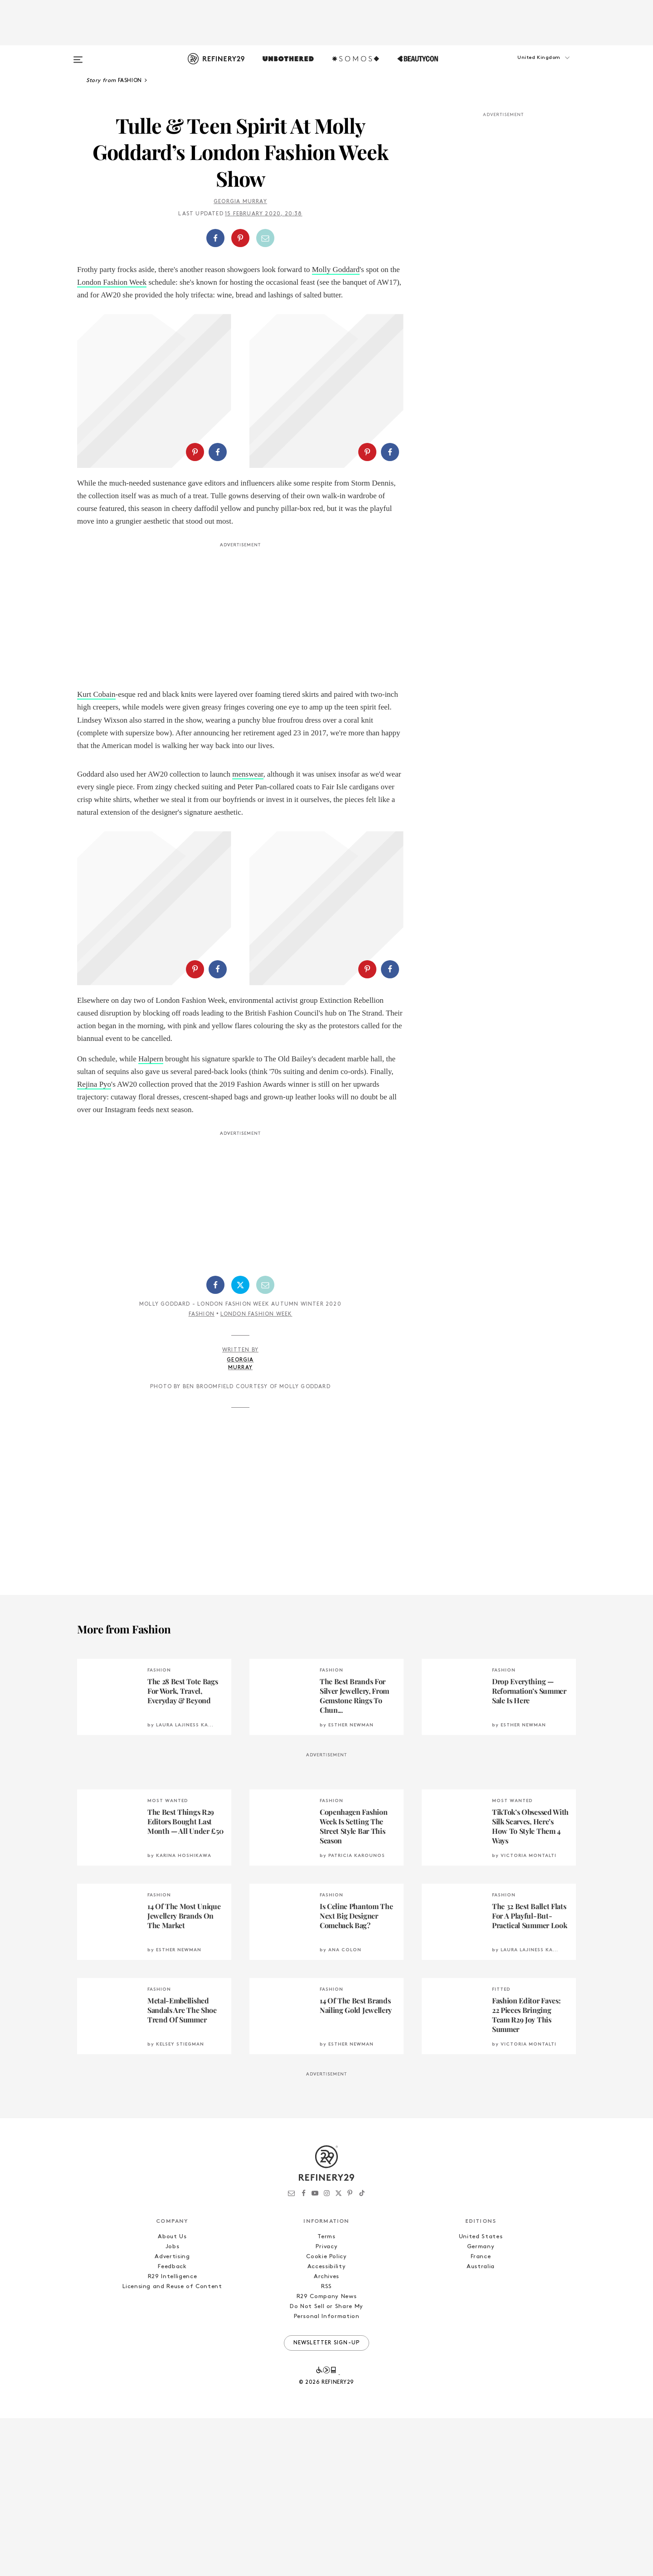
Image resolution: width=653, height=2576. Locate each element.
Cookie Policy (326, 2414)
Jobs (173, 2404)
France (481, 2414)
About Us (172, 2394)
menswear (247, 853)
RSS (326, 2444)
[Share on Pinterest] (240, 238)
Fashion (201, 1472)
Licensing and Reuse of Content (172, 2444)
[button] (530, 66)
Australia (481, 2424)
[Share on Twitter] (240, 1443)
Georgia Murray (240, 201)
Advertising (172, 2414)
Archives (326, 2434)
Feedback (172, 2424)
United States (480, 2394)
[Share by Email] (265, 238)
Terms (326, 2394)
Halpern (150, 1216)
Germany (481, 2404)
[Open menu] (78, 55)
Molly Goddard (336, 269)
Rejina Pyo (94, 1242)
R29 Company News (326, 2454)
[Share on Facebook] (215, 238)
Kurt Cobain (96, 773)
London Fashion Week (111, 282)
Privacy (327, 2404)
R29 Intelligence (172, 2434)
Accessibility (326, 2424)
